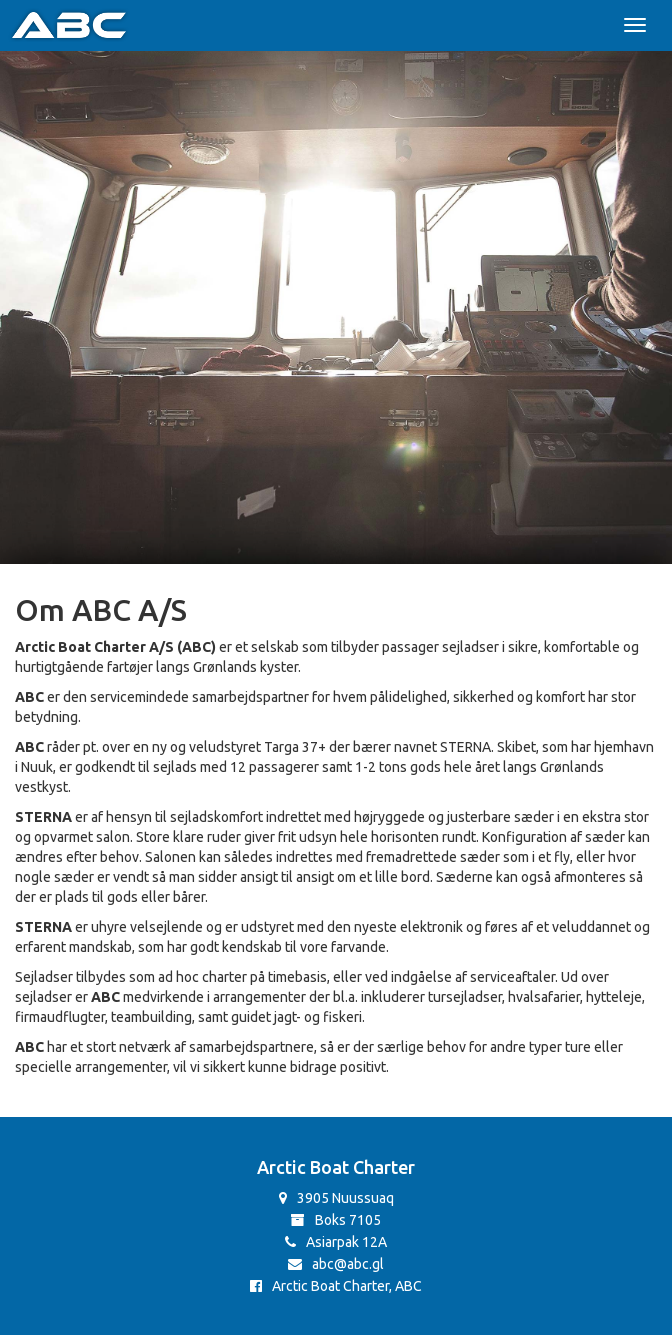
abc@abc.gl (336, 1264)
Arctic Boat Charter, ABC (336, 1286)
